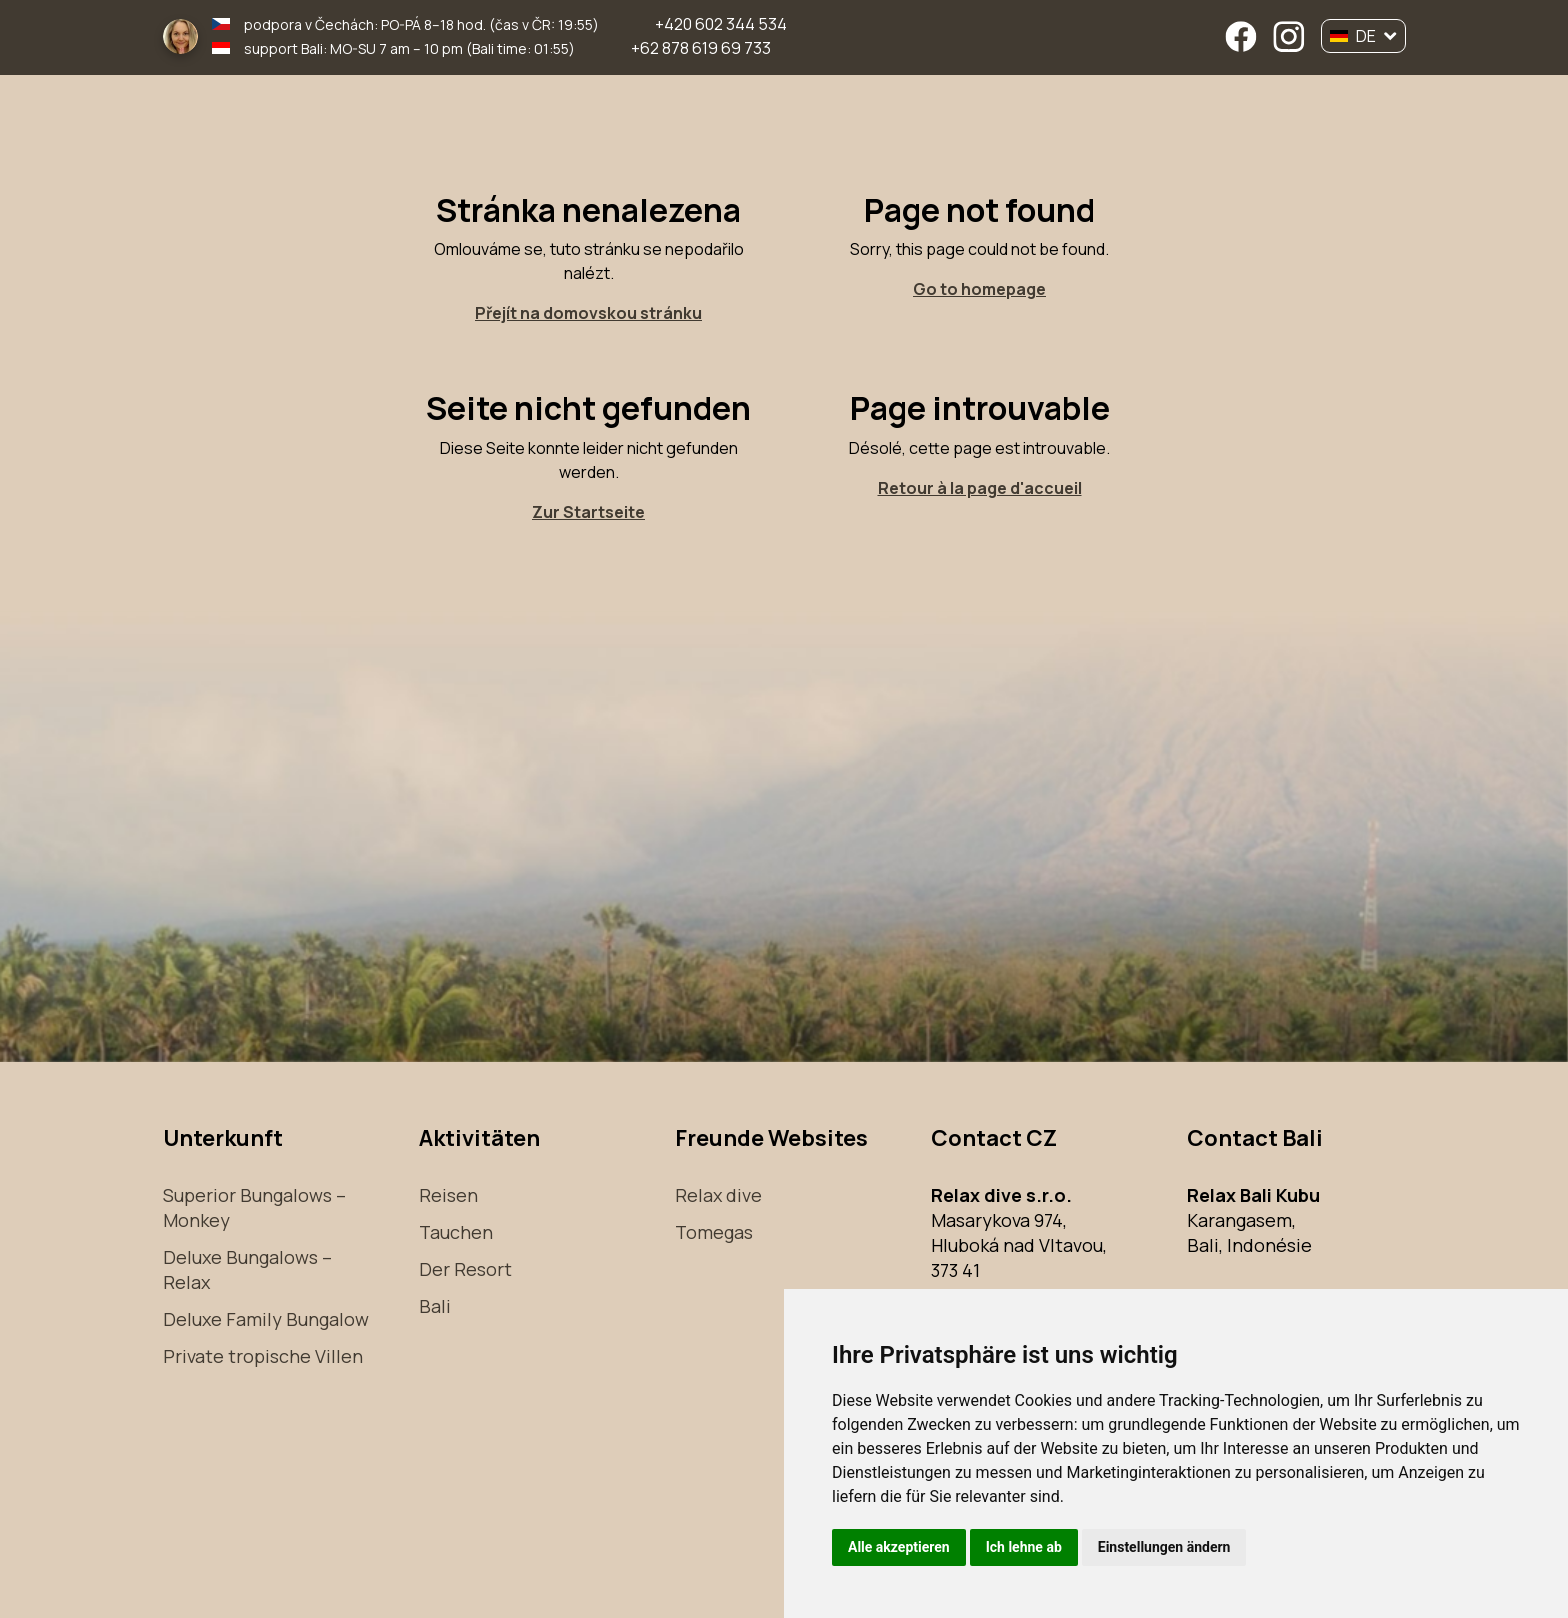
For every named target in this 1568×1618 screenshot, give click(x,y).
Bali (435, 1306)
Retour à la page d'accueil (980, 488)
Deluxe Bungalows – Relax (247, 1269)
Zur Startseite (588, 512)
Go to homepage (979, 289)
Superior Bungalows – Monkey (254, 1207)
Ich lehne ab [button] (1024, 1547)
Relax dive (718, 1195)
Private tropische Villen (263, 1356)
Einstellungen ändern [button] (1164, 1547)
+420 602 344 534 (721, 24)
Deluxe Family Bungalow (266, 1319)
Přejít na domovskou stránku (588, 313)
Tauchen (456, 1232)
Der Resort (465, 1269)
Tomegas (714, 1232)
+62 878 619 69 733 (701, 48)
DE (1363, 36)
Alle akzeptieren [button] (899, 1547)
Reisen (448, 1195)
